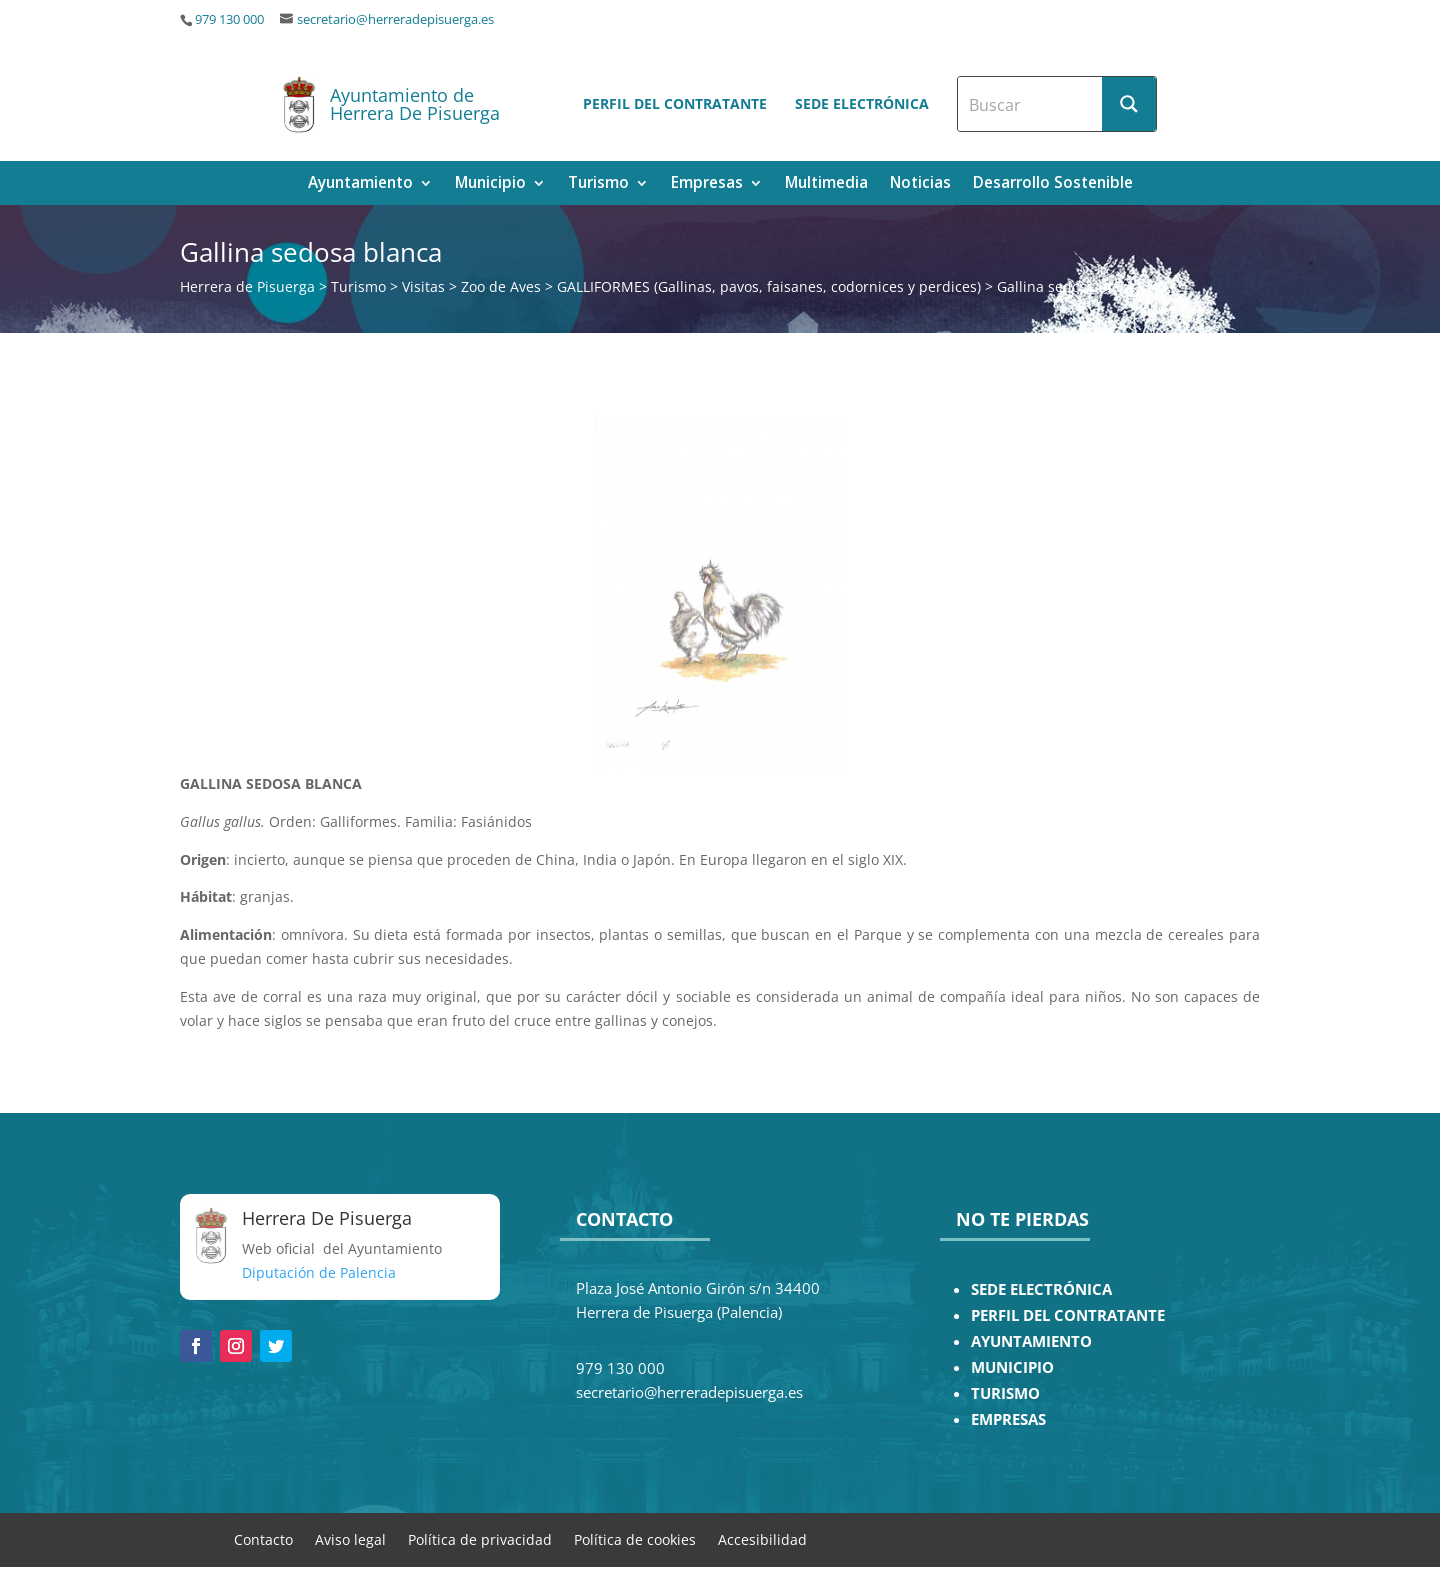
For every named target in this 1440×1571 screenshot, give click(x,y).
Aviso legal (350, 1538)
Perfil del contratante (675, 103)
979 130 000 (229, 19)
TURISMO (1005, 1393)
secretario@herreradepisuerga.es (395, 19)
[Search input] (1031, 104)
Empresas (707, 184)
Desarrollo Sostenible (1053, 184)
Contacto (263, 1538)
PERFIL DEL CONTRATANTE (1068, 1315)
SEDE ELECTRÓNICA (1041, 1289)
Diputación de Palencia (319, 1272)
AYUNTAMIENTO (1031, 1341)
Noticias (920, 184)
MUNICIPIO (1012, 1367)
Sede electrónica (862, 103)
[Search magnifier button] (1129, 104)
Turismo (598, 184)
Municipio (490, 184)
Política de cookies (635, 1538)
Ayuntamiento (360, 184)
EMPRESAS (1008, 1419)
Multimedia (826, 184)
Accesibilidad (762, 1538)
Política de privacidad (480, 1538)
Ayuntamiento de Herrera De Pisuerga (415, 104)
